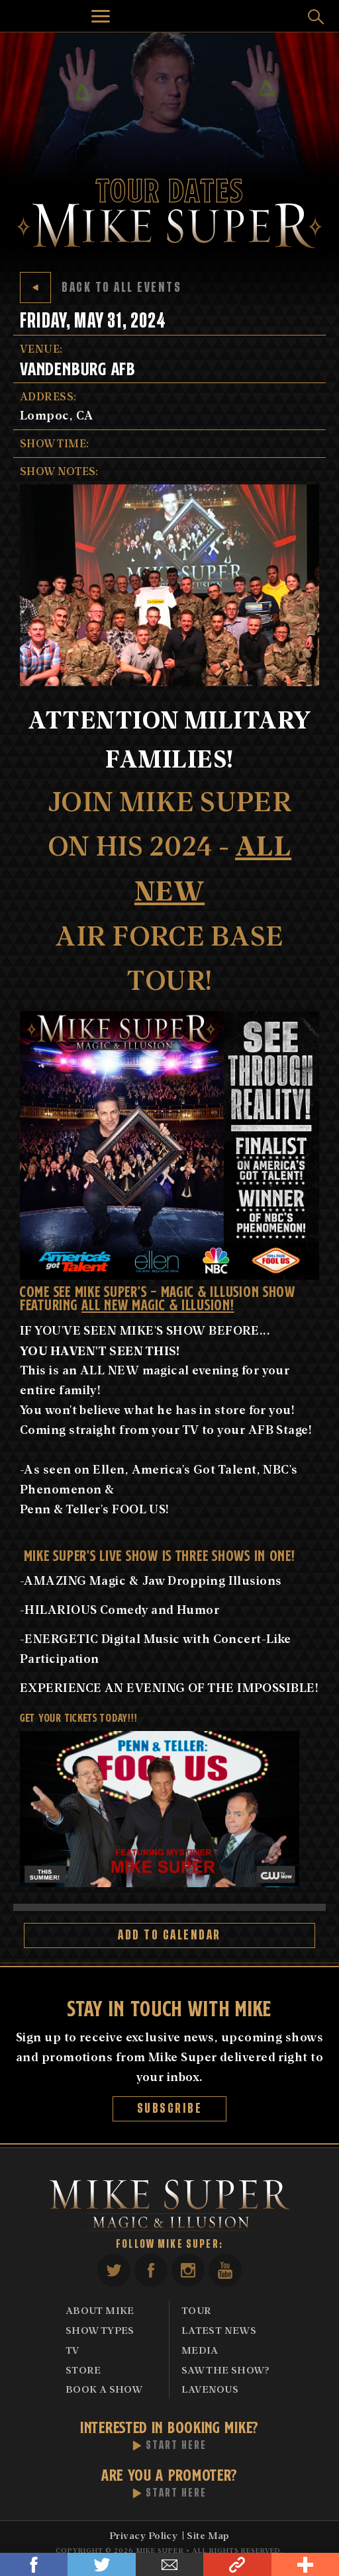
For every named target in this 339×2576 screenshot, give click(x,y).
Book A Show (104, 2388)
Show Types (100, 2329)
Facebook (34, 2564)
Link (237, 2564)
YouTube (225, 2270)
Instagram (188, 2270)
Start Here (176, 2445)
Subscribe (170, 2108)
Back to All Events (100, 287)
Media (199, 2349)
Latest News (218, 2329)
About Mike (100, 2310)
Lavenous (209, 2388)
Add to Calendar (169, 1935)
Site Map (208, 2535)
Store (83, 2369)
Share (305, 2564)
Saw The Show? (225, 2369)
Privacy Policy (143, 2535)
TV (73, 2349)
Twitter (101, 2564)
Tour (196, 2310)
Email (169, 2564)
